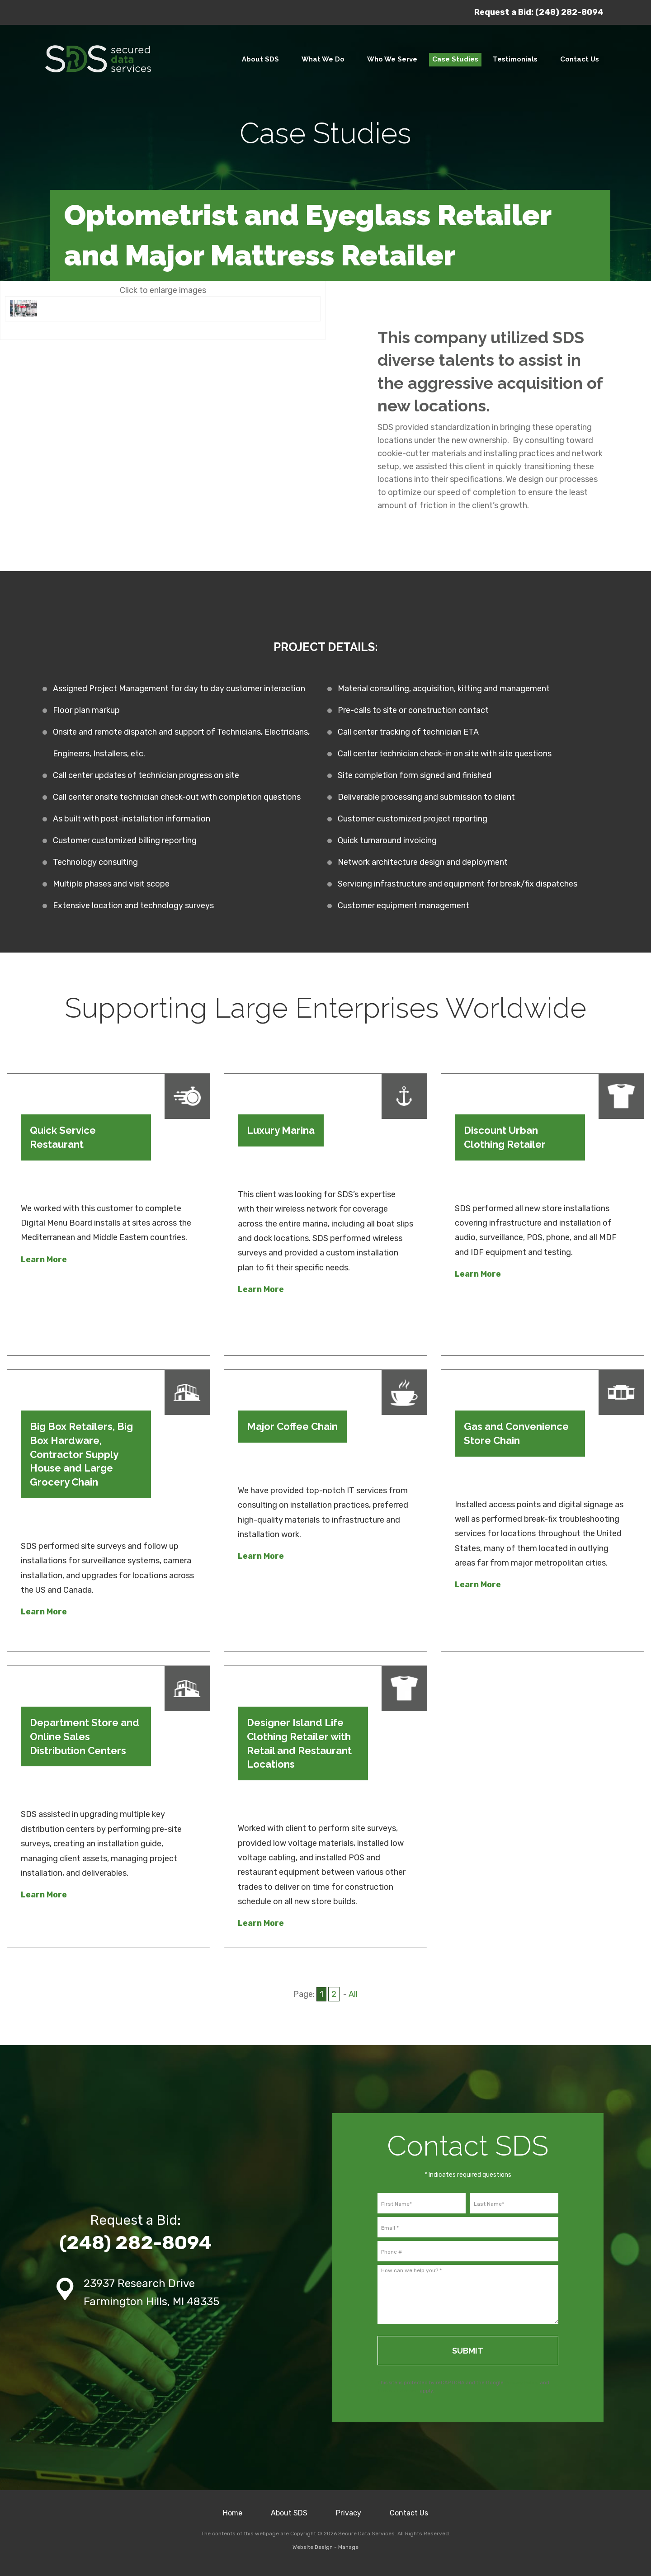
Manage (348, 2547)
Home (232, 2513)
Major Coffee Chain (292, 1426)
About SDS (260, 59)
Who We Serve (392, 59)
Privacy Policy (521, 2383)
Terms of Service (397, 2391)
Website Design (312, 2547)
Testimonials (515, 59)
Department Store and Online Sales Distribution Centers (84, 1736)
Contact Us (579, 59)
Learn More (44, 1259)
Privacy (348, 2513)
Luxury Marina (281, 1130)
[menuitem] (260, 59)
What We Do (323, 59)
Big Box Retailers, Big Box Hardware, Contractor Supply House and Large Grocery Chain (81, 1454)
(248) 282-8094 (569, 12)
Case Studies (455, 59)
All (353, 1994)
